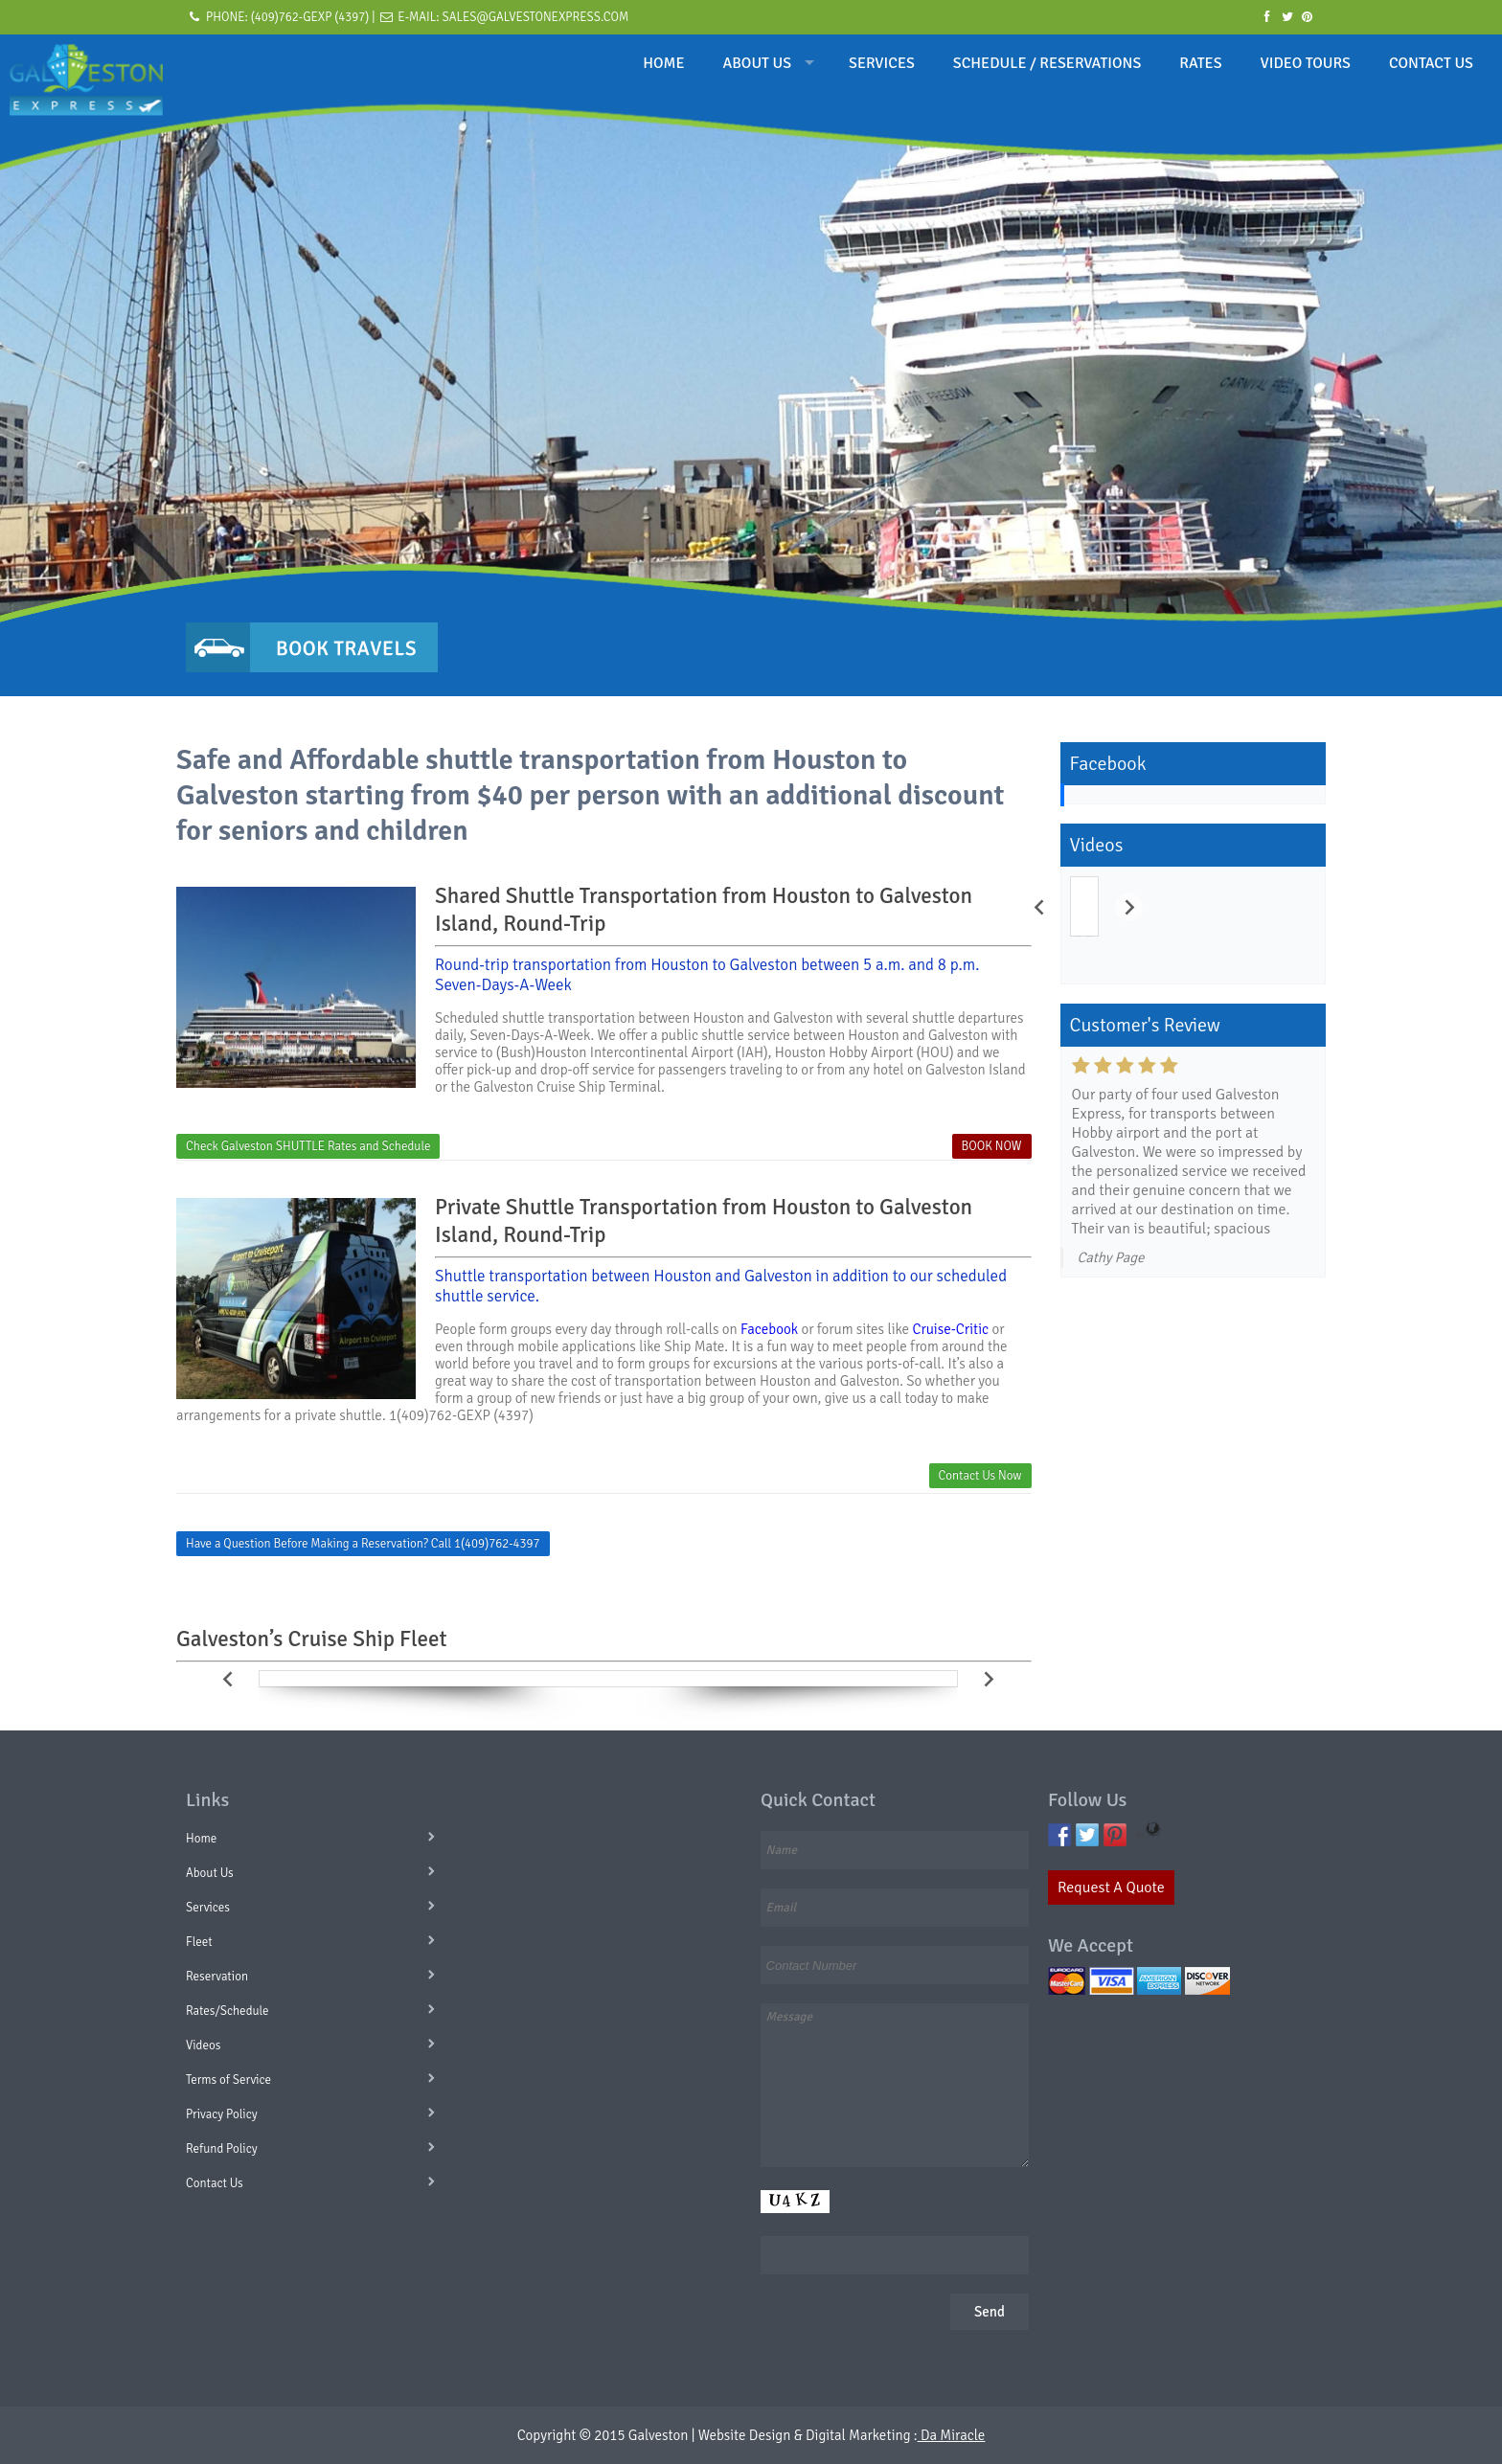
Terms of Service (228, 2080)
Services (208, 1907)
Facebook (769, 1329)
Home (201, 1838)
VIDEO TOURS (1306, 63)
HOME (663, 63)
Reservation (217, 1976)
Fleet (199, 1942)
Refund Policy (222, 2149)
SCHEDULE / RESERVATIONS (1047, 63)
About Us (210, 1873)
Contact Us (214, 2183)
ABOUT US (757, 63)
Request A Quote (1111, 1887)
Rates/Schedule (227, 2011)
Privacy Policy (222, 2114)
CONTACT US (1431, 63)
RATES (1200, 63)
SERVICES (882, 63)
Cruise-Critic (950, 1329)
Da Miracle (952, 2435)
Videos (203, 2045)
